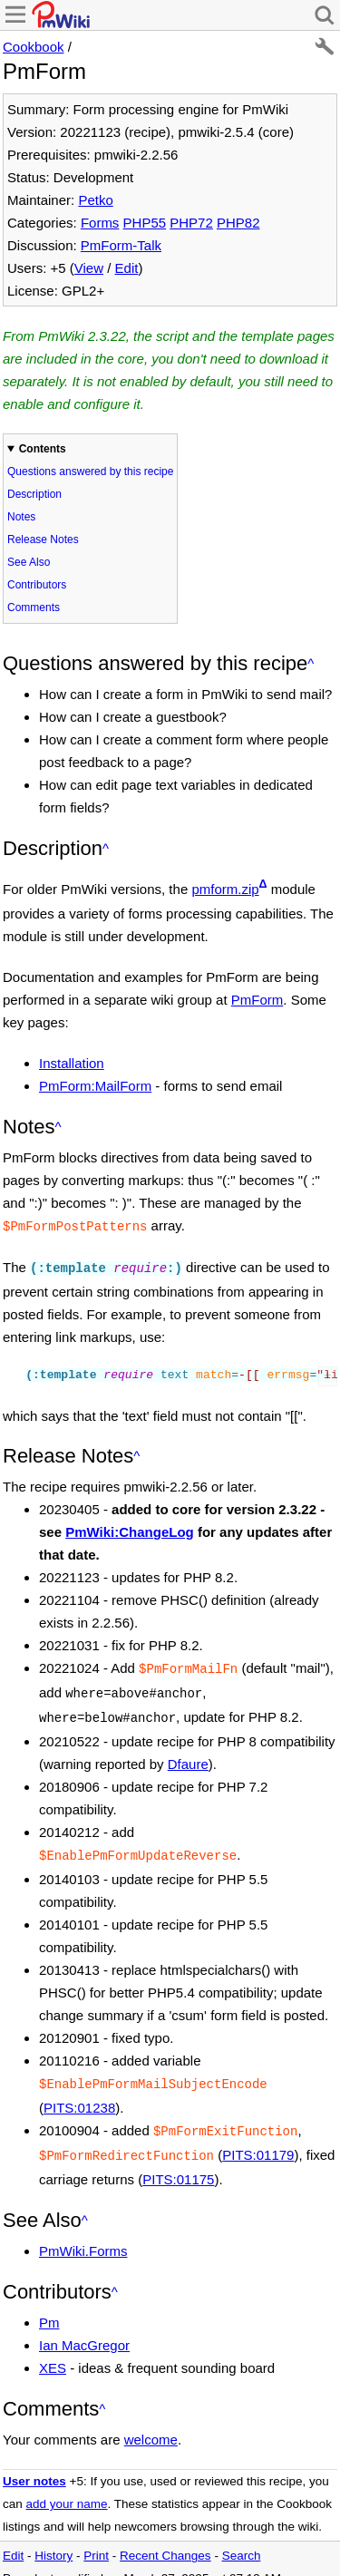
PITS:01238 (79, 2095)
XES (52, 2351)
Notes (21, 516)
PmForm (257, 999)
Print (96, 2539)
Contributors (36, 584)
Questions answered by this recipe (90, 471)
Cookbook (33, 46)
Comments (33, 607)
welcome (151, 2423)
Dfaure (188, 1755)
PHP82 (238, 222)
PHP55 (145, 222)
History (53, 2539)
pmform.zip (224, 889)
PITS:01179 (258, 2140)
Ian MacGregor (84, 2329)
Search (241, 2539)
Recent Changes (165, 2539)
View (88, 268)
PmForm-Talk (121, 245)
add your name (67, 2487)
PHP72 (191, 222)
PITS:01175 (178, 2163)
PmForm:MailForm (95, 1086)
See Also (28, 562)
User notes (34, 2465)
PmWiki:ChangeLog (129, 1528)
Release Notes (43, 539)
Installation (71, 1063)
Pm (49, 2306)
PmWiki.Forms (83, 2234)
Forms (100, 222)
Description (34, 494)
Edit (127, 268)
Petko (95, 200)
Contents (42, 448)
